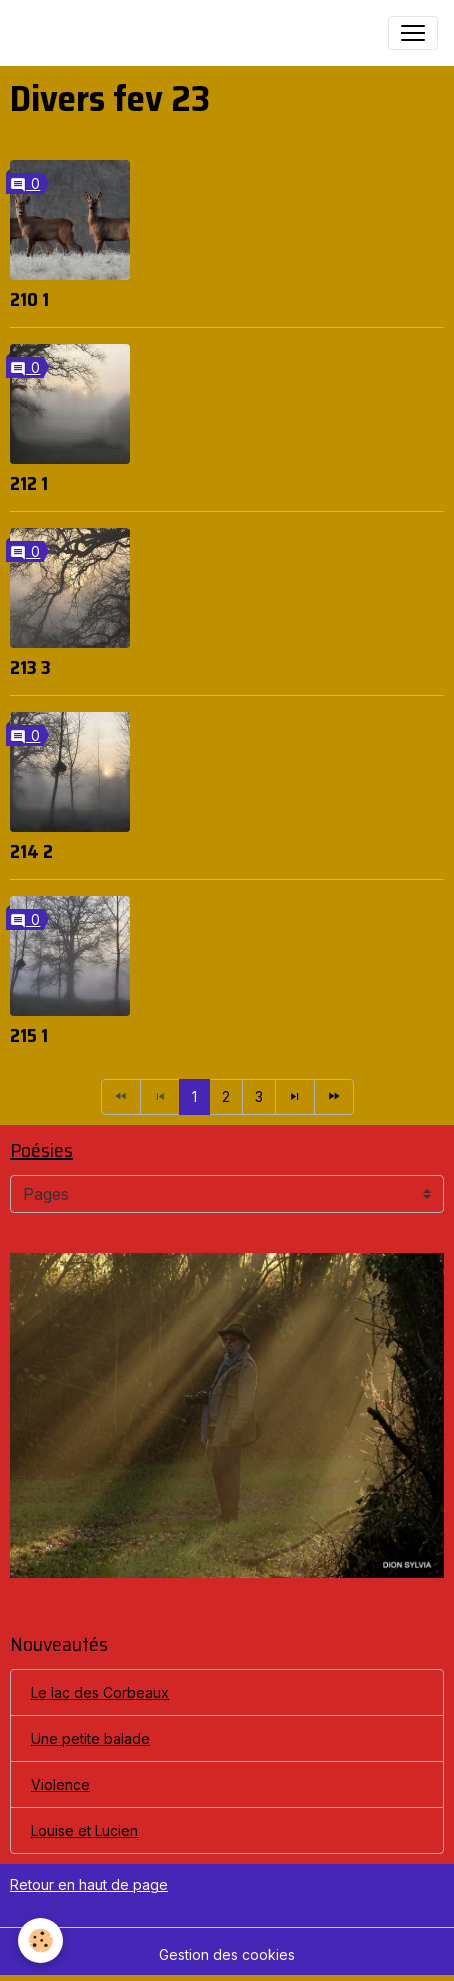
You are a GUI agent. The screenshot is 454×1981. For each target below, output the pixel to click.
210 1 (29, 299)
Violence (60, 1784)
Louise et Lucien (84, 1830)
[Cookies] (40, 1940)
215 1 (29, 1035)
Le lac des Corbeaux (100, 1692)
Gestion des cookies (227, 1954)
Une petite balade (90, 1738)
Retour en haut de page (89, 1884)
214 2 (31, 851)
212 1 (29, 483)
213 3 (30, 667)
